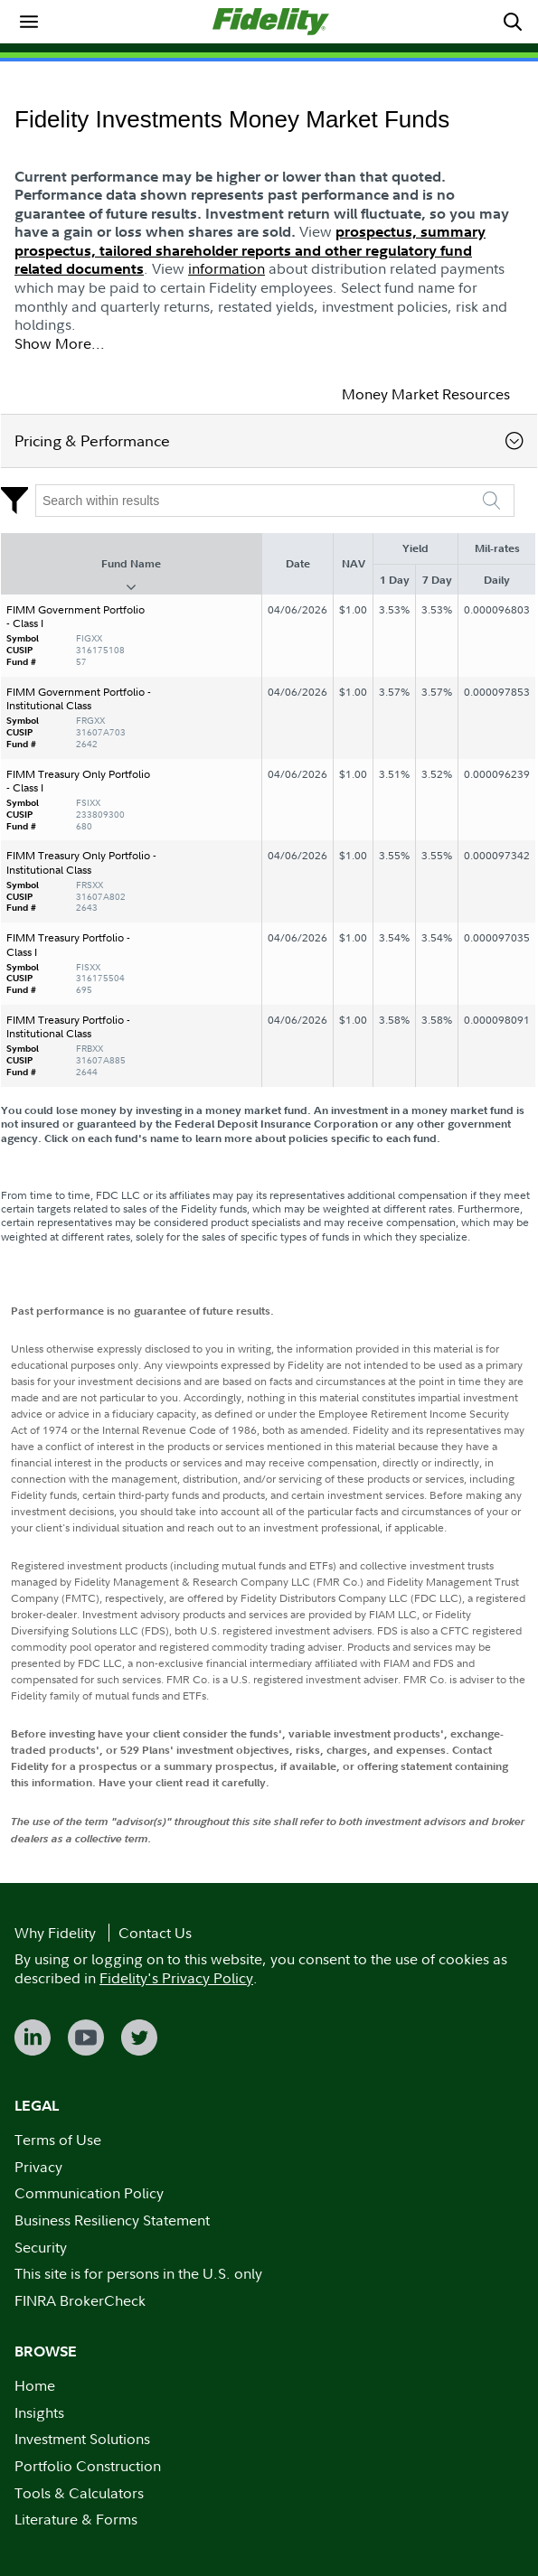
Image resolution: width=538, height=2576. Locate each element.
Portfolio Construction (87, 2466)
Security (40, 2247)
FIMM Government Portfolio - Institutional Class (78, 699)
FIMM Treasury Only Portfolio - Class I (78, 781)
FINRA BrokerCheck (80, 2300)
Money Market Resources (426, 394)
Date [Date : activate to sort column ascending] (298, 563)
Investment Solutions (82, 2439)
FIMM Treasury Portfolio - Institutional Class (68, 1027)
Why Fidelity (55, 1933)
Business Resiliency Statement (112, 2220)
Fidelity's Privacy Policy (176, 1978)
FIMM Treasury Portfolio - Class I (68, 945)
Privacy (38, 2167)
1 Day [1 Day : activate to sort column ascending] (395, 579)
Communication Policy (89, 2193)
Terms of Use (57, 2140)
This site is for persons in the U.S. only (138, 2273)
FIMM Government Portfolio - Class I (75, 617)
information (226, 268)
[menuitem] (29, 21)
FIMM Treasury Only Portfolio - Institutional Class (81, 862)
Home (34, 2385)
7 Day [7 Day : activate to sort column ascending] (437, 579)
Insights (39, 2412)
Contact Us (155, 1933)
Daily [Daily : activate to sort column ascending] (497, 579)
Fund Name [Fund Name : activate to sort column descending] (131, 563)
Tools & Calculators (79, 2493)
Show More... (59, 343)
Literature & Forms (75, 2519)
